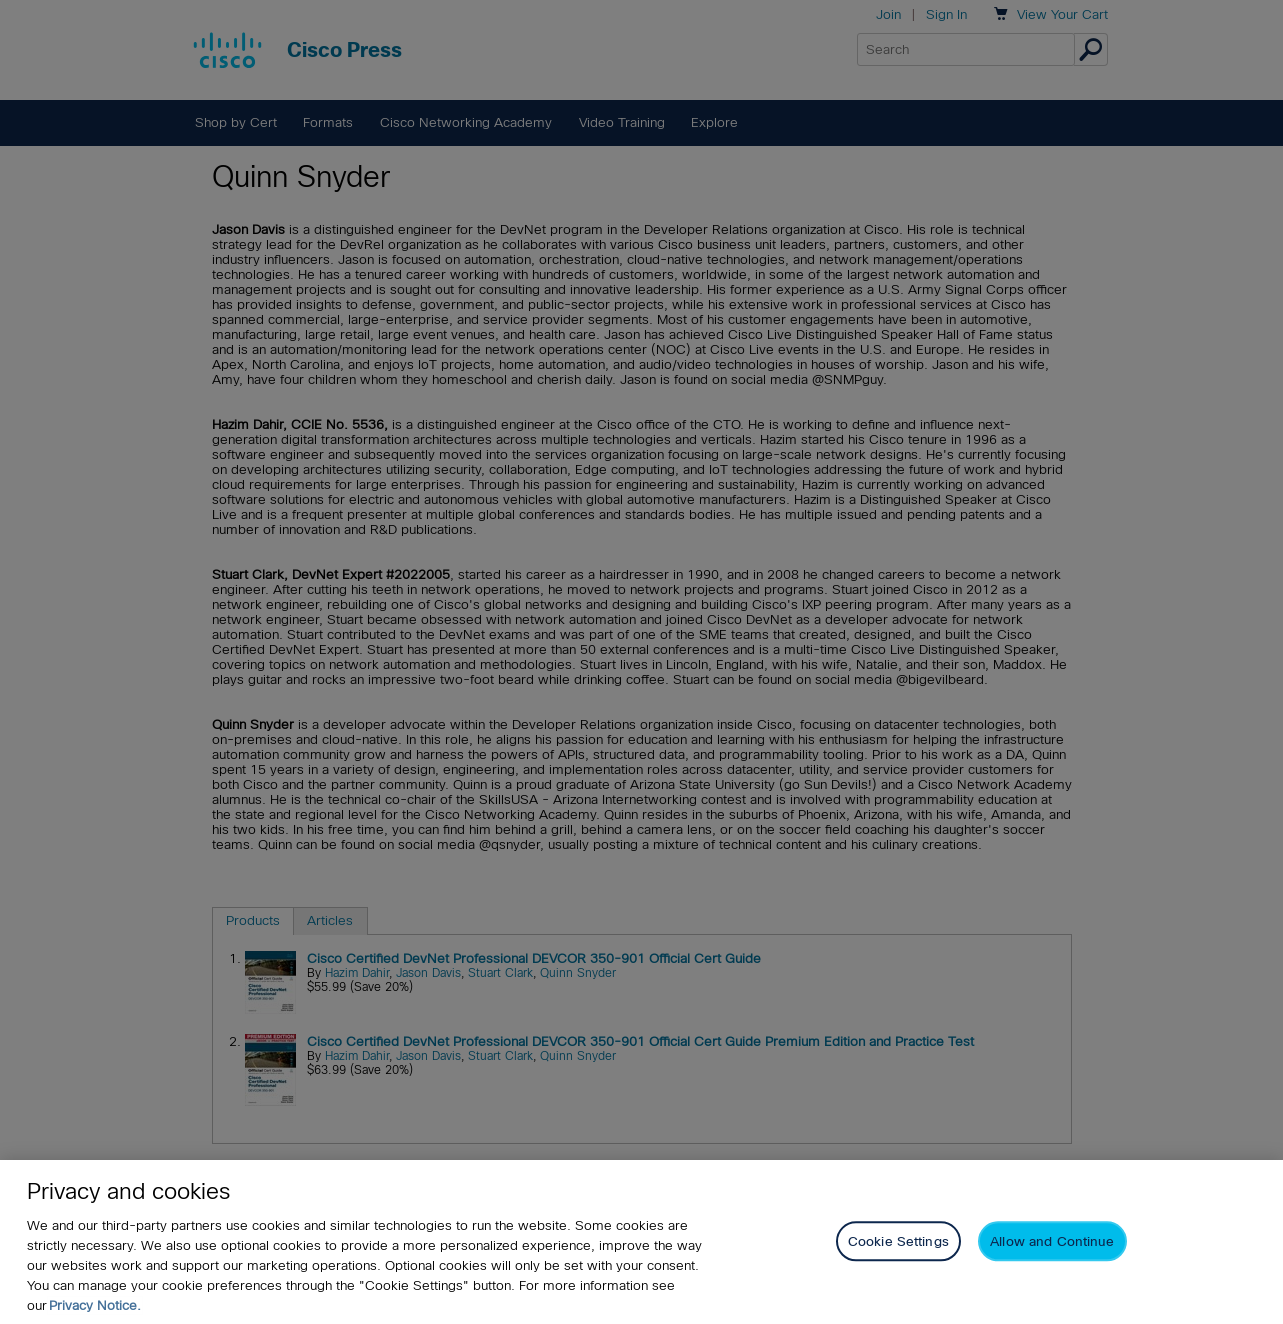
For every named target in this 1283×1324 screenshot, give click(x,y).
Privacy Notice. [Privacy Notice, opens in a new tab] (95, 1309)
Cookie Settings (898, 1245)
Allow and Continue (1052, 1245)
